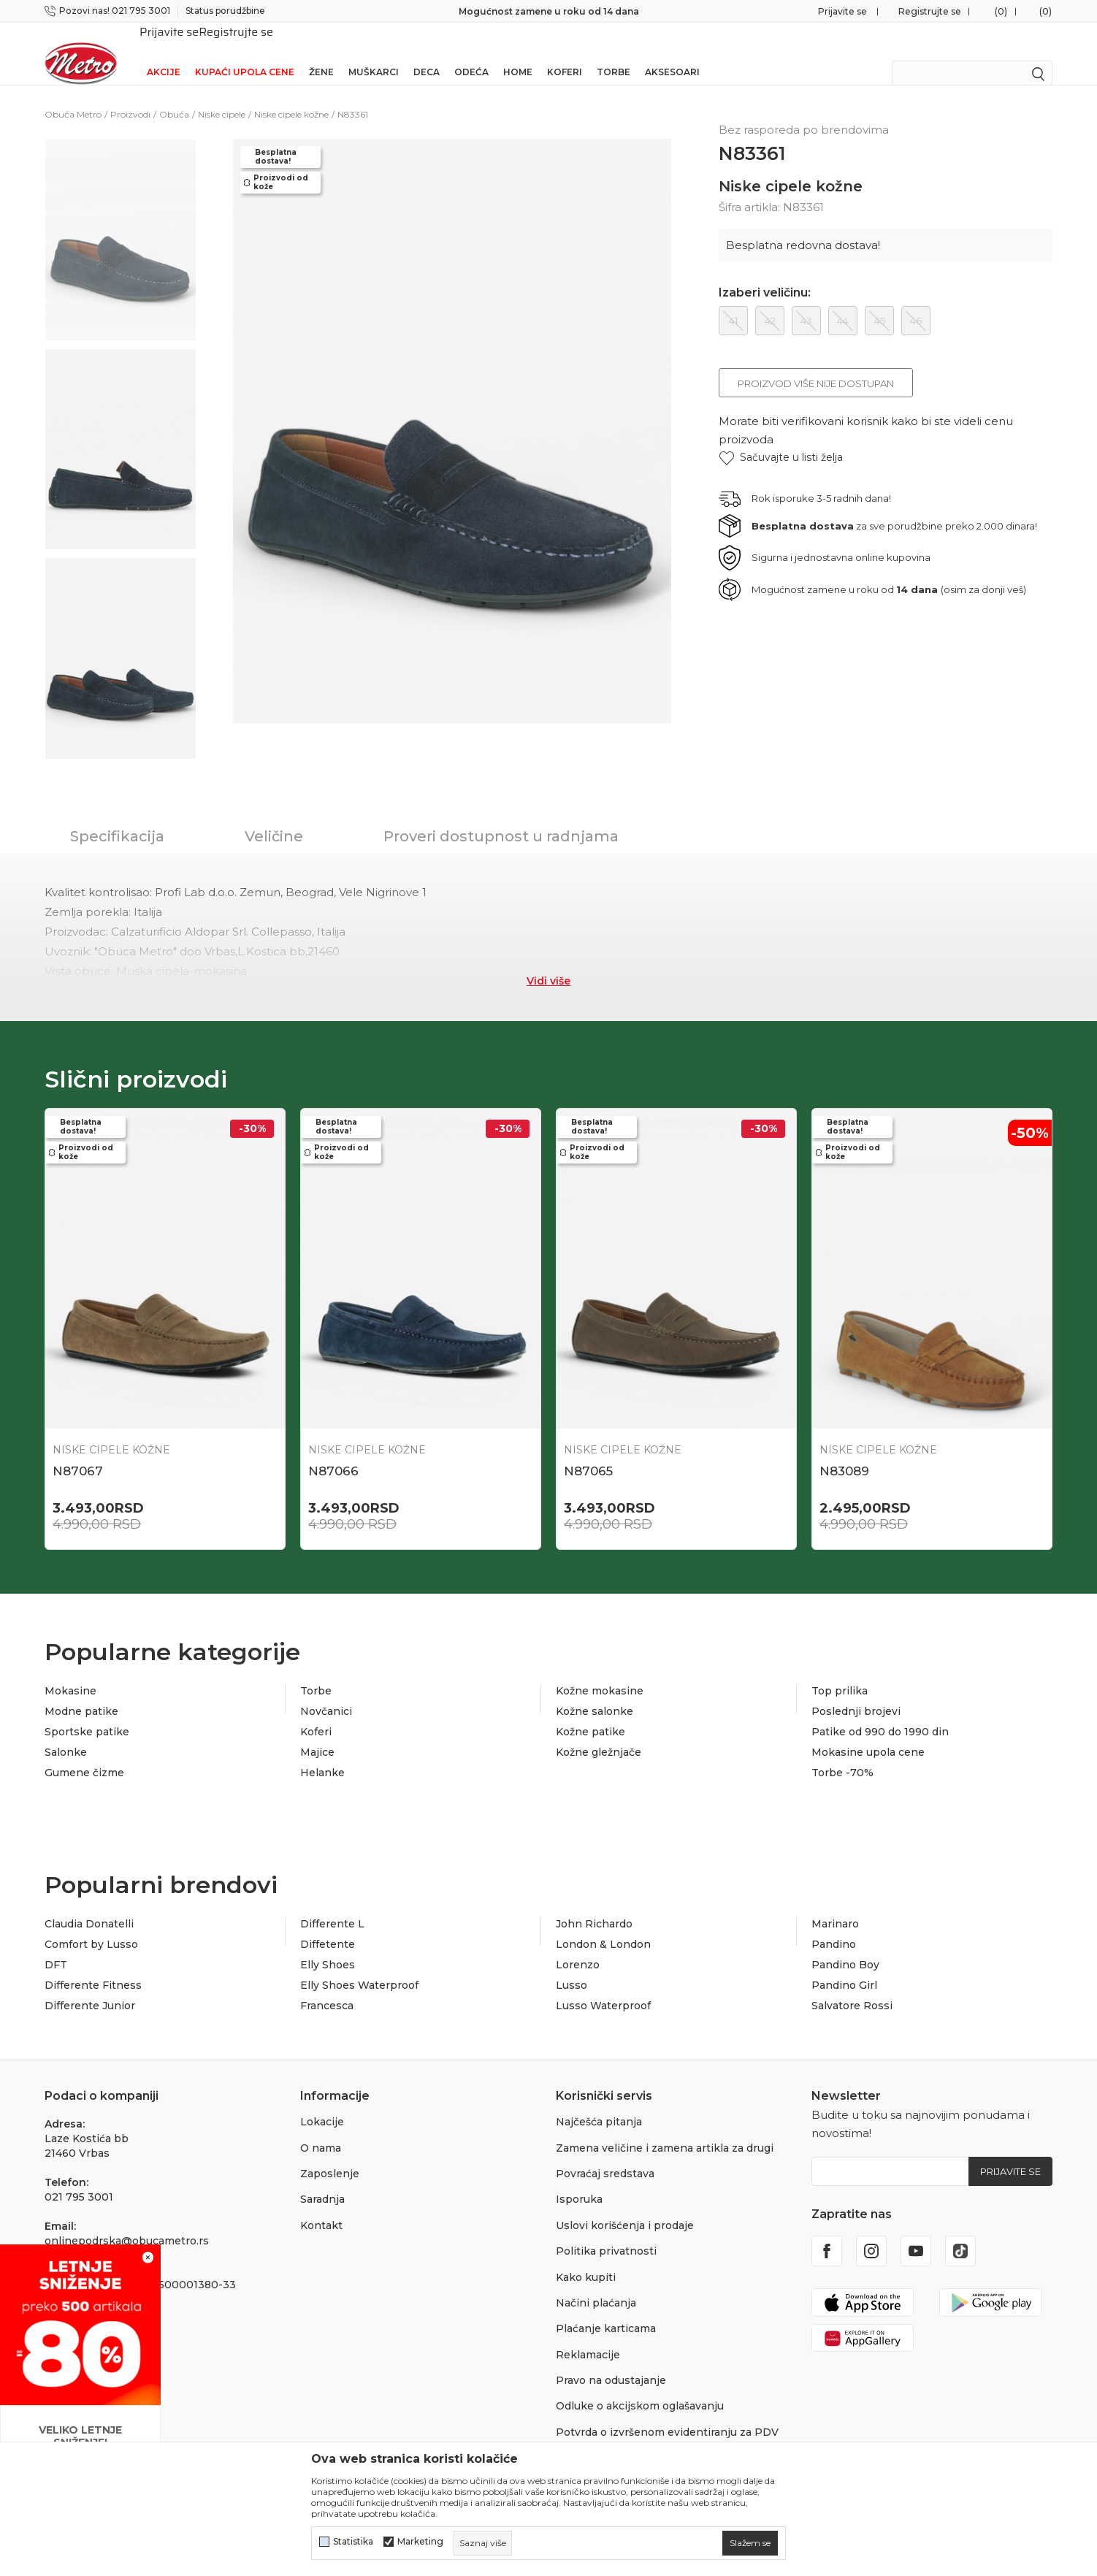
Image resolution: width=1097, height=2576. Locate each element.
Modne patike (81, 1692)
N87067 (78, 1452)
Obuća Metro (73, 95)
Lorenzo (578, 1945)
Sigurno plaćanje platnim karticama (549, 11)
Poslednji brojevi (856, 1692)
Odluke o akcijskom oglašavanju (640, 2386)
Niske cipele (221, 95)
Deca (426, 52)
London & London (603, 1925)
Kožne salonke (594, 1692)
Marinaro (835, 1904)
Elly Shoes (327, 1945)
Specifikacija (117, 817)
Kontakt (321, 2206)
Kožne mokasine (599, 1671)
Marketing (420, 2541)
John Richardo (594, 1904)
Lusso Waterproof (603, 1986)
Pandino (833, 1925)
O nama (320, 2129)
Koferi (564, 52)
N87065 (588, 1452)
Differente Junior (90, 1986)
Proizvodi (130, 95)
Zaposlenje (329, 2154)
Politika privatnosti (606, 2232)
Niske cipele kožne (291, 95)
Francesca (326, 1986)
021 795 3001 (79, 2178)
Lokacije (322, 2102)
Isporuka (579, 2180)
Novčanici (326, 1692)
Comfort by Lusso (91, 1925)
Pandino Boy (845, 1945)
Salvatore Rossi (851, 1986)
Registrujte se (929, 11)
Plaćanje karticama (606, 2309)
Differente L (332, 1904)
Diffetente (327, 1925)
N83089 (844, 1452)
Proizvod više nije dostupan (816, 364)
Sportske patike (87, 1712)
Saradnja (322, 2180)
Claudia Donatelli (89, 1904)
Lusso (571, 1966)
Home (517, 52)
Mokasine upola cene (868, 1733)
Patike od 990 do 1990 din (880, 1712)
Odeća (471, 52)
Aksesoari (672, 52)
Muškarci (373, 52)
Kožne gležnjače (598, 1733)
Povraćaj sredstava (605, 2154)
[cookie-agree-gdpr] (750, 2543)
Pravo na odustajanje (611, 2361)
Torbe (613, 52)
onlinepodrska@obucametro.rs (127, 2221)
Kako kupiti (586, 2258)
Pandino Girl (844, 1966)
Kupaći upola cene (244, 52)
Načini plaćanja (596, 2283)
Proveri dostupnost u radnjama (501, 817)
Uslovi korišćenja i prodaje (625, 2206)
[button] (781, 438)
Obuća (174, 95)
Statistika (353, 2541)
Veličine (274, 817)
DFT (56, 1945)
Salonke (66, 1733)
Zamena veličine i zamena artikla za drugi (664, 2129)
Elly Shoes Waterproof (359, 1966)
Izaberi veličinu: (765, 273)
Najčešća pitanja (599, 2102)
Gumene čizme (84, 1753)
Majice (317, 1733)
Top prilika (839, 1671)
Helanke (322, 1753)
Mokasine (70, 1671)
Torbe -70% (842, 1753)
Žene (321, 52)
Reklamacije (588, 2335)
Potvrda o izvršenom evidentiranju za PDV (667, 2413)
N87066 (333, 1452)
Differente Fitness (93, 1966)
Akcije (163, 52)
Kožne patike (590, 1712)
